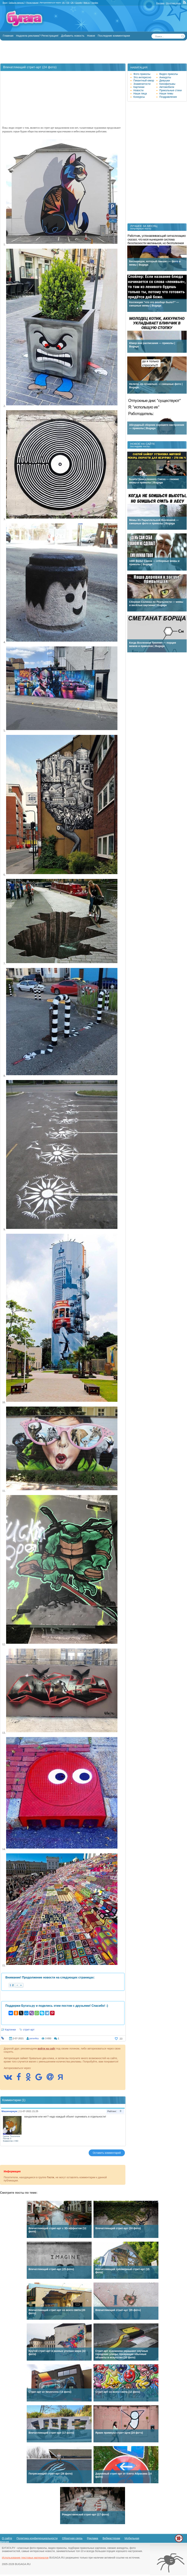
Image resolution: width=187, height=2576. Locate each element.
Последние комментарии (114, 35)
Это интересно (142, 77)
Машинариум (9, 2111)
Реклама (160, 3)
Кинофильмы (167, 83)
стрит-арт (29, 2029)
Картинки (10, 2029)
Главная (8, 35)
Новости (138, 90)
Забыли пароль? (17, 2)
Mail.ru (86, 2)
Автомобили (166, 86)
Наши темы (166, 93)
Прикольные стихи (170, 90)
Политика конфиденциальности (37, 2538)
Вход (5, 2)
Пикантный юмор (143, 80)
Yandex (94, 2)
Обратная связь (173, 3)
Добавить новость (72, 35)
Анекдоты (165, 77)
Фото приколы (141, 73)
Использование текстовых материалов (25, 2557)
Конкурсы (139, 96)
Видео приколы (168, 73)
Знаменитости (141, 83)
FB (67, 2)
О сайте (7, 2538)
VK (63, 2)
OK (72, 2)
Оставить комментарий (107, 2152)
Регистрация (32, 2)
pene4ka (34, 2038)
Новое (91, 35)
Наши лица (140, 93)
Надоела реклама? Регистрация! (37, 35)
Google (78, 2)
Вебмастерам (111, 2538)
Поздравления (168, 96)
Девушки (164, 80)
